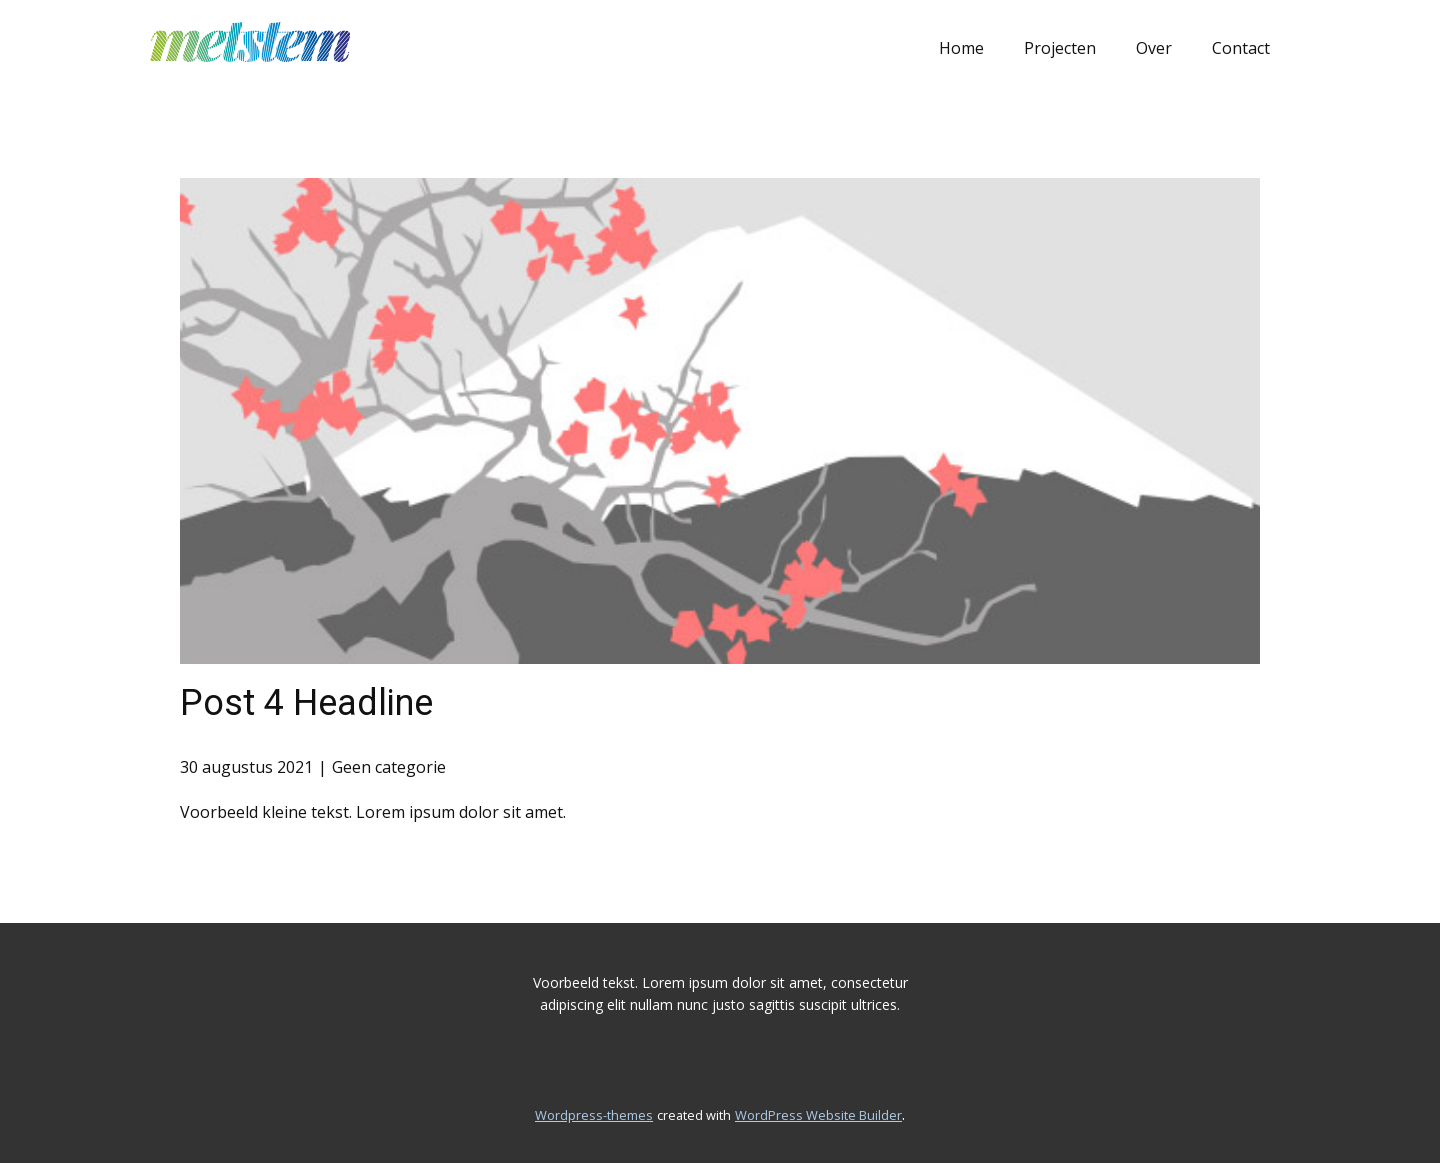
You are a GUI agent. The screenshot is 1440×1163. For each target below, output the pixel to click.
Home (961, 48)
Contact (1241, 48)
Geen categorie (389, 767)
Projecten (1060, 48)
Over (1154, 48)
